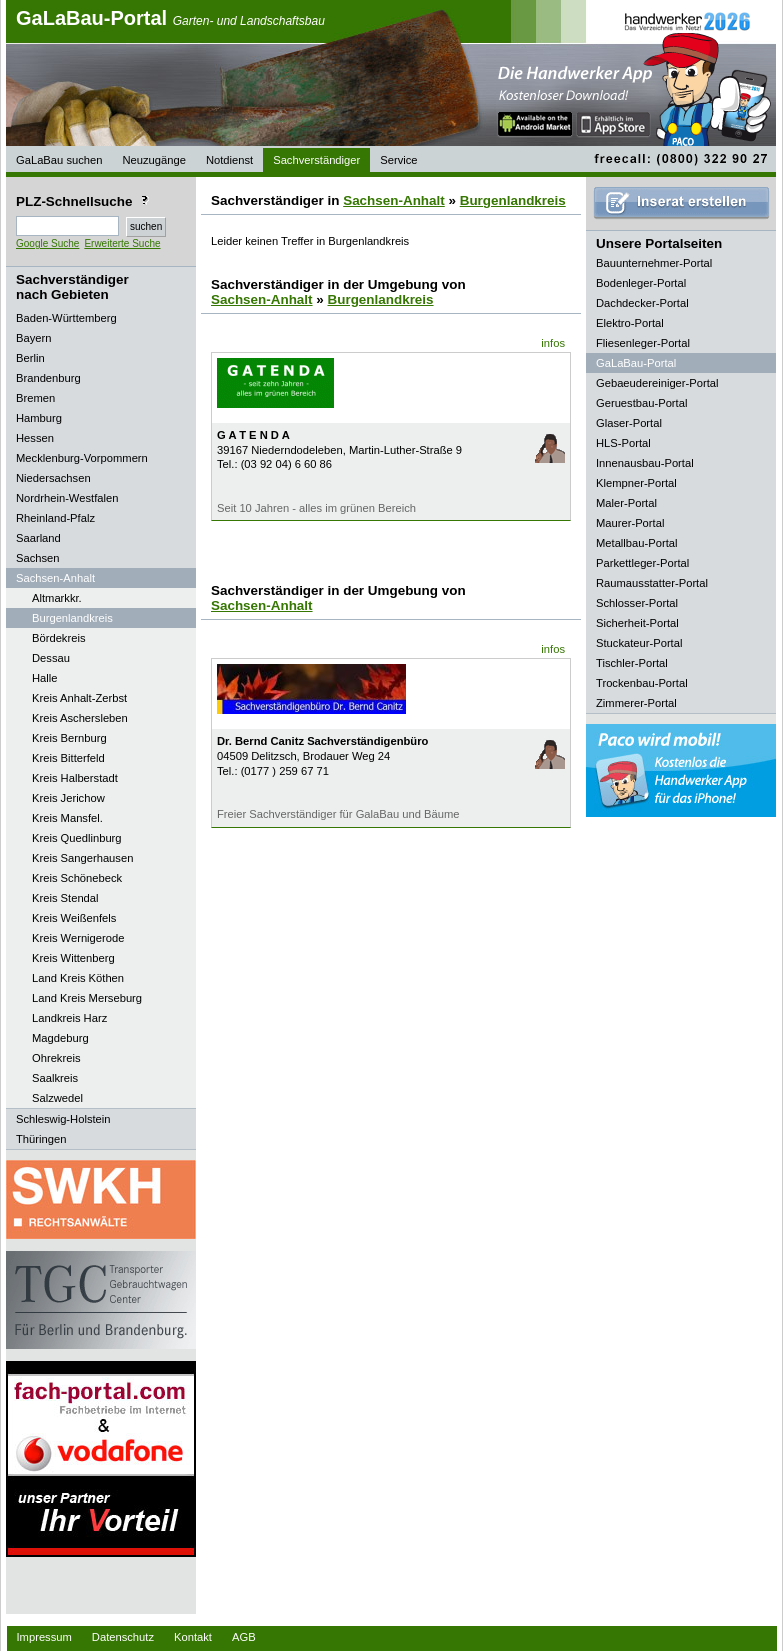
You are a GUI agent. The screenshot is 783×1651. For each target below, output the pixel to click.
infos (553, 343)
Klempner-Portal (636, 483)
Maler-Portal (626, 503)
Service (398, 160)
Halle (45, 678)
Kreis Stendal (65, 898)
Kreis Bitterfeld (68, 758)
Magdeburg (60, 1038)
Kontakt (193, 1637)
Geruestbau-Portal (641, 403)
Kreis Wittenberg (73, 958)
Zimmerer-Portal (636, 703)
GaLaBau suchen (59, 160)
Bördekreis (58, 638)
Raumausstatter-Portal (652, 583)
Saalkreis (55, 1078)
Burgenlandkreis (72, 618)
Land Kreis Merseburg (87, 998)
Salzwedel (57, 1098)
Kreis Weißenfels (74, 918)
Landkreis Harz (69, 1018)
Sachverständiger (316, 160)
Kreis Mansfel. (67, 818)
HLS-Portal (623, 443)
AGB (244, 1637)
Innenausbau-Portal (645, 463)
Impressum (44, 1637)
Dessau (51, 658)
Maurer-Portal (630, 523)
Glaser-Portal (629, 423)
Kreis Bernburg (69, 738)
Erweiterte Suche (122, 243)
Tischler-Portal (632, 663)
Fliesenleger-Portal (643, 343)
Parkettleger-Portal (642, 563)
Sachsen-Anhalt (394, 200)
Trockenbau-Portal (642, 683)
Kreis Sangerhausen (82, 858)
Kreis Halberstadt (75, 778)
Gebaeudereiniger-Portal (657, 383)
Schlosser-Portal (637, 603)
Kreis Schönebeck (77, 878)
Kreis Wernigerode (78, 938)
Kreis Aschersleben (80, 718)
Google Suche (47, 243)
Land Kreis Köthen (78, 978)
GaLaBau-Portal (170, 18)
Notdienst (229, 160)
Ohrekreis (56, 1058)
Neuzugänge (153, 160)
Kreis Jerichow (68, 798)
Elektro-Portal (630, 323)
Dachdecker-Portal (642, 303)
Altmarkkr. (57, 598)
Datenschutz (123, 1637)
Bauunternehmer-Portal (654, 263)
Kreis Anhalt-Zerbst (79, 698)
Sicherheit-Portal (637, 623)
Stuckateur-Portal (639, 643)
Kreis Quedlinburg (77, 838)
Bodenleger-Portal (641, 283)
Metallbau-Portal (636, 543)
